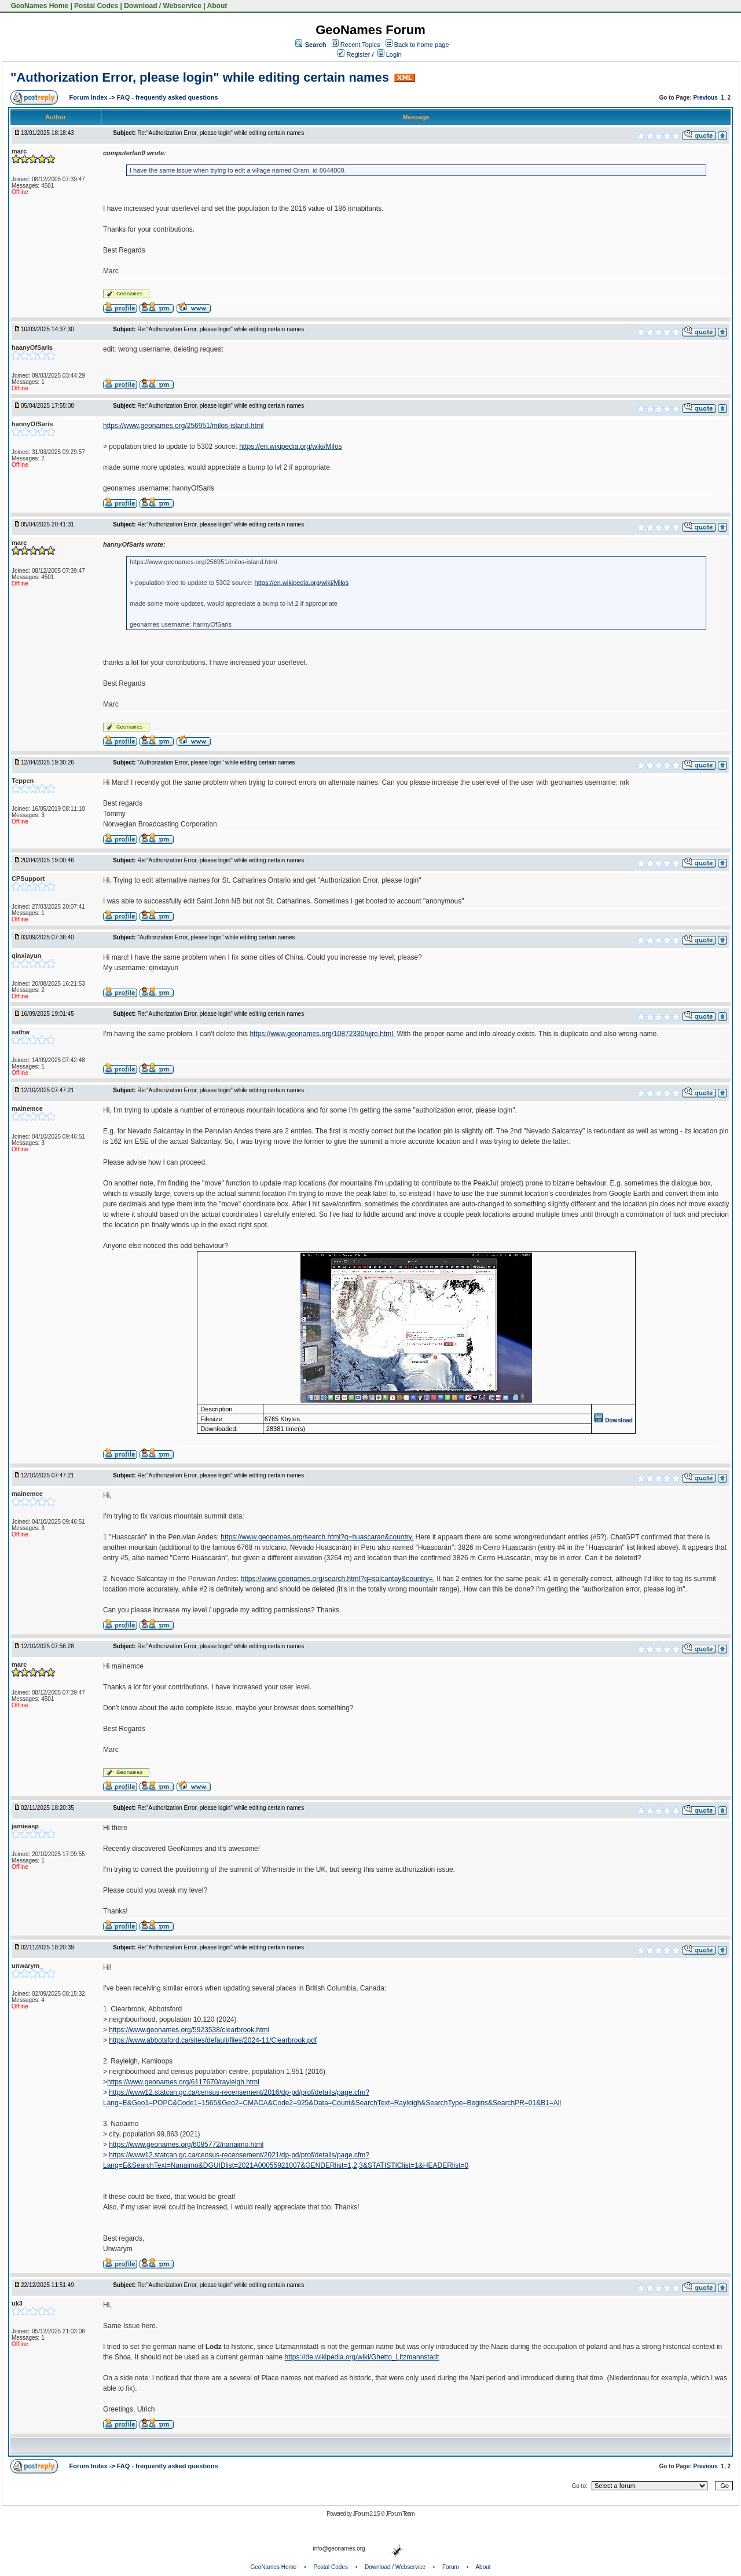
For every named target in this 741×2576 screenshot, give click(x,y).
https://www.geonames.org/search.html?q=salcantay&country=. (338, 1579)
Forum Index (89, 97)
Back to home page (421, 44)
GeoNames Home (38, 6)
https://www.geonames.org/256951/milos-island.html (183, 426)
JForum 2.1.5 (367, 2514)
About (217, 6)
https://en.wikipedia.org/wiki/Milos (290, 446)
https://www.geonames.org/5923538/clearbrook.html (189, 2030)
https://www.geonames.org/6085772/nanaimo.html (186, 2144)
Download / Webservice (162, 6)
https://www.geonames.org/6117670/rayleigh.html (183, 2082)
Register (354, 54)
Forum (450, 2567)
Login (389, 54)
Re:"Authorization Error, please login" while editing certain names (220, 133)
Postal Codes (96, 6)
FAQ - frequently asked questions (167, 97)
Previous (706, 97)
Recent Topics (360, 44)
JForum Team (400, 2514)
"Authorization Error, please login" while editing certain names (199, 77)
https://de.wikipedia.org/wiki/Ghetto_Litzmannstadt (362, 2357)
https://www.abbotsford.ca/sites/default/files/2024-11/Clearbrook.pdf (213, 2040)
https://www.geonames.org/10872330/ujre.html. (322, 1034)
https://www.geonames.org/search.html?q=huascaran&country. (317, 1537)
